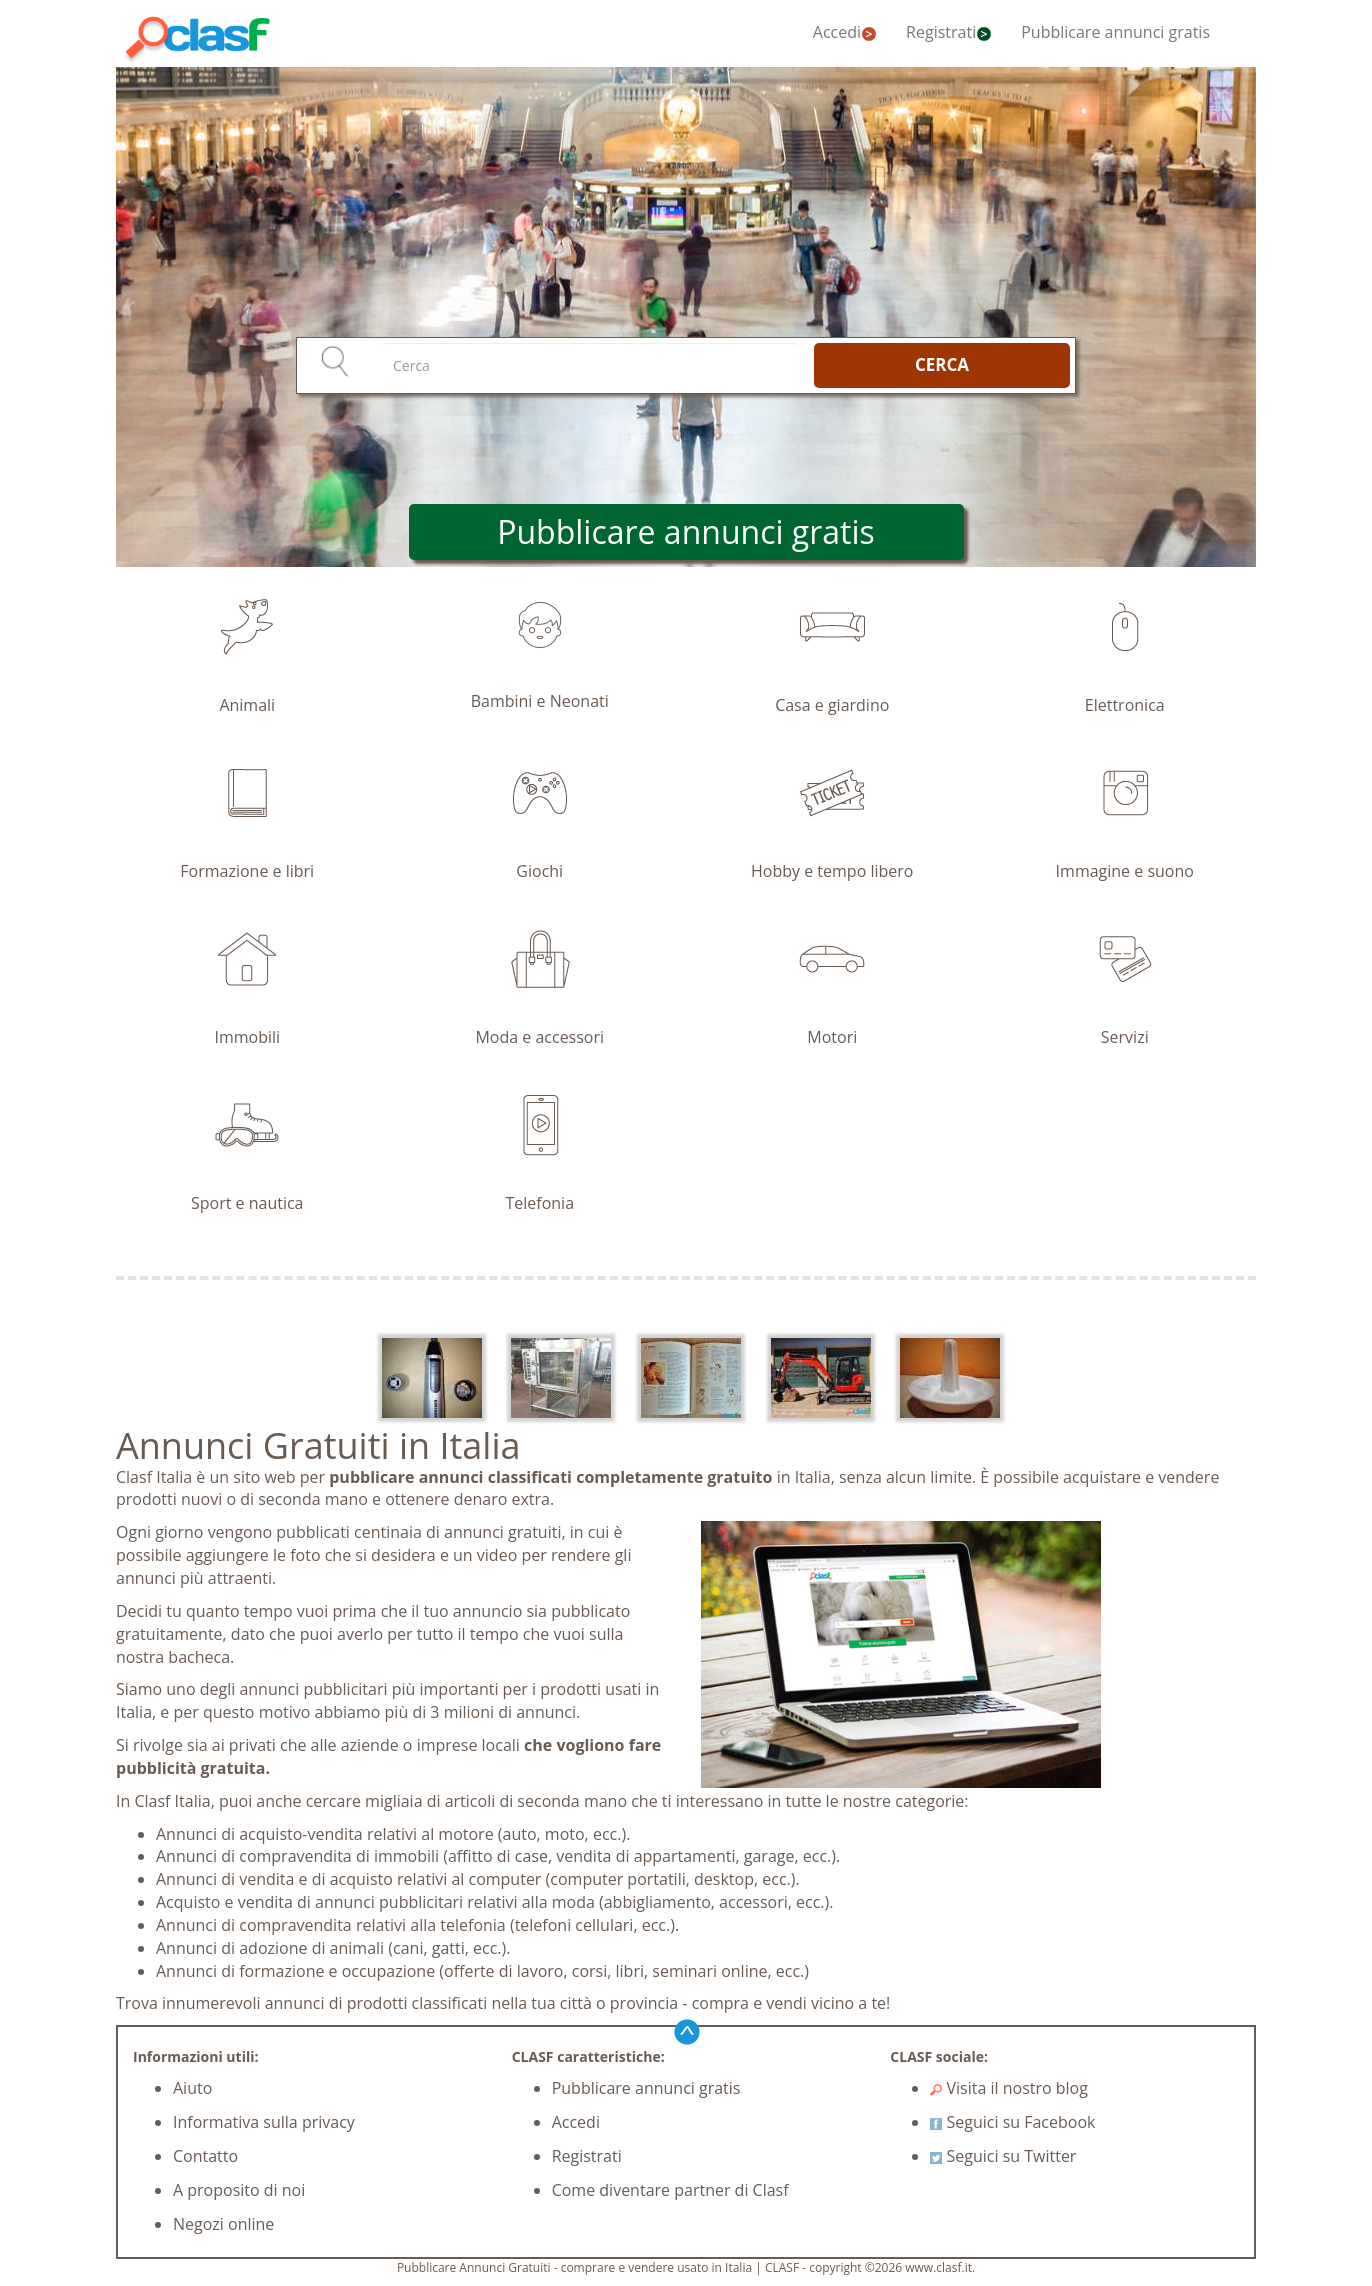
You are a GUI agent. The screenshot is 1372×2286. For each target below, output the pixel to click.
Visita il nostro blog (1009, 2088)
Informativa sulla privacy (264, 2122)
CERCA (942, 364)
